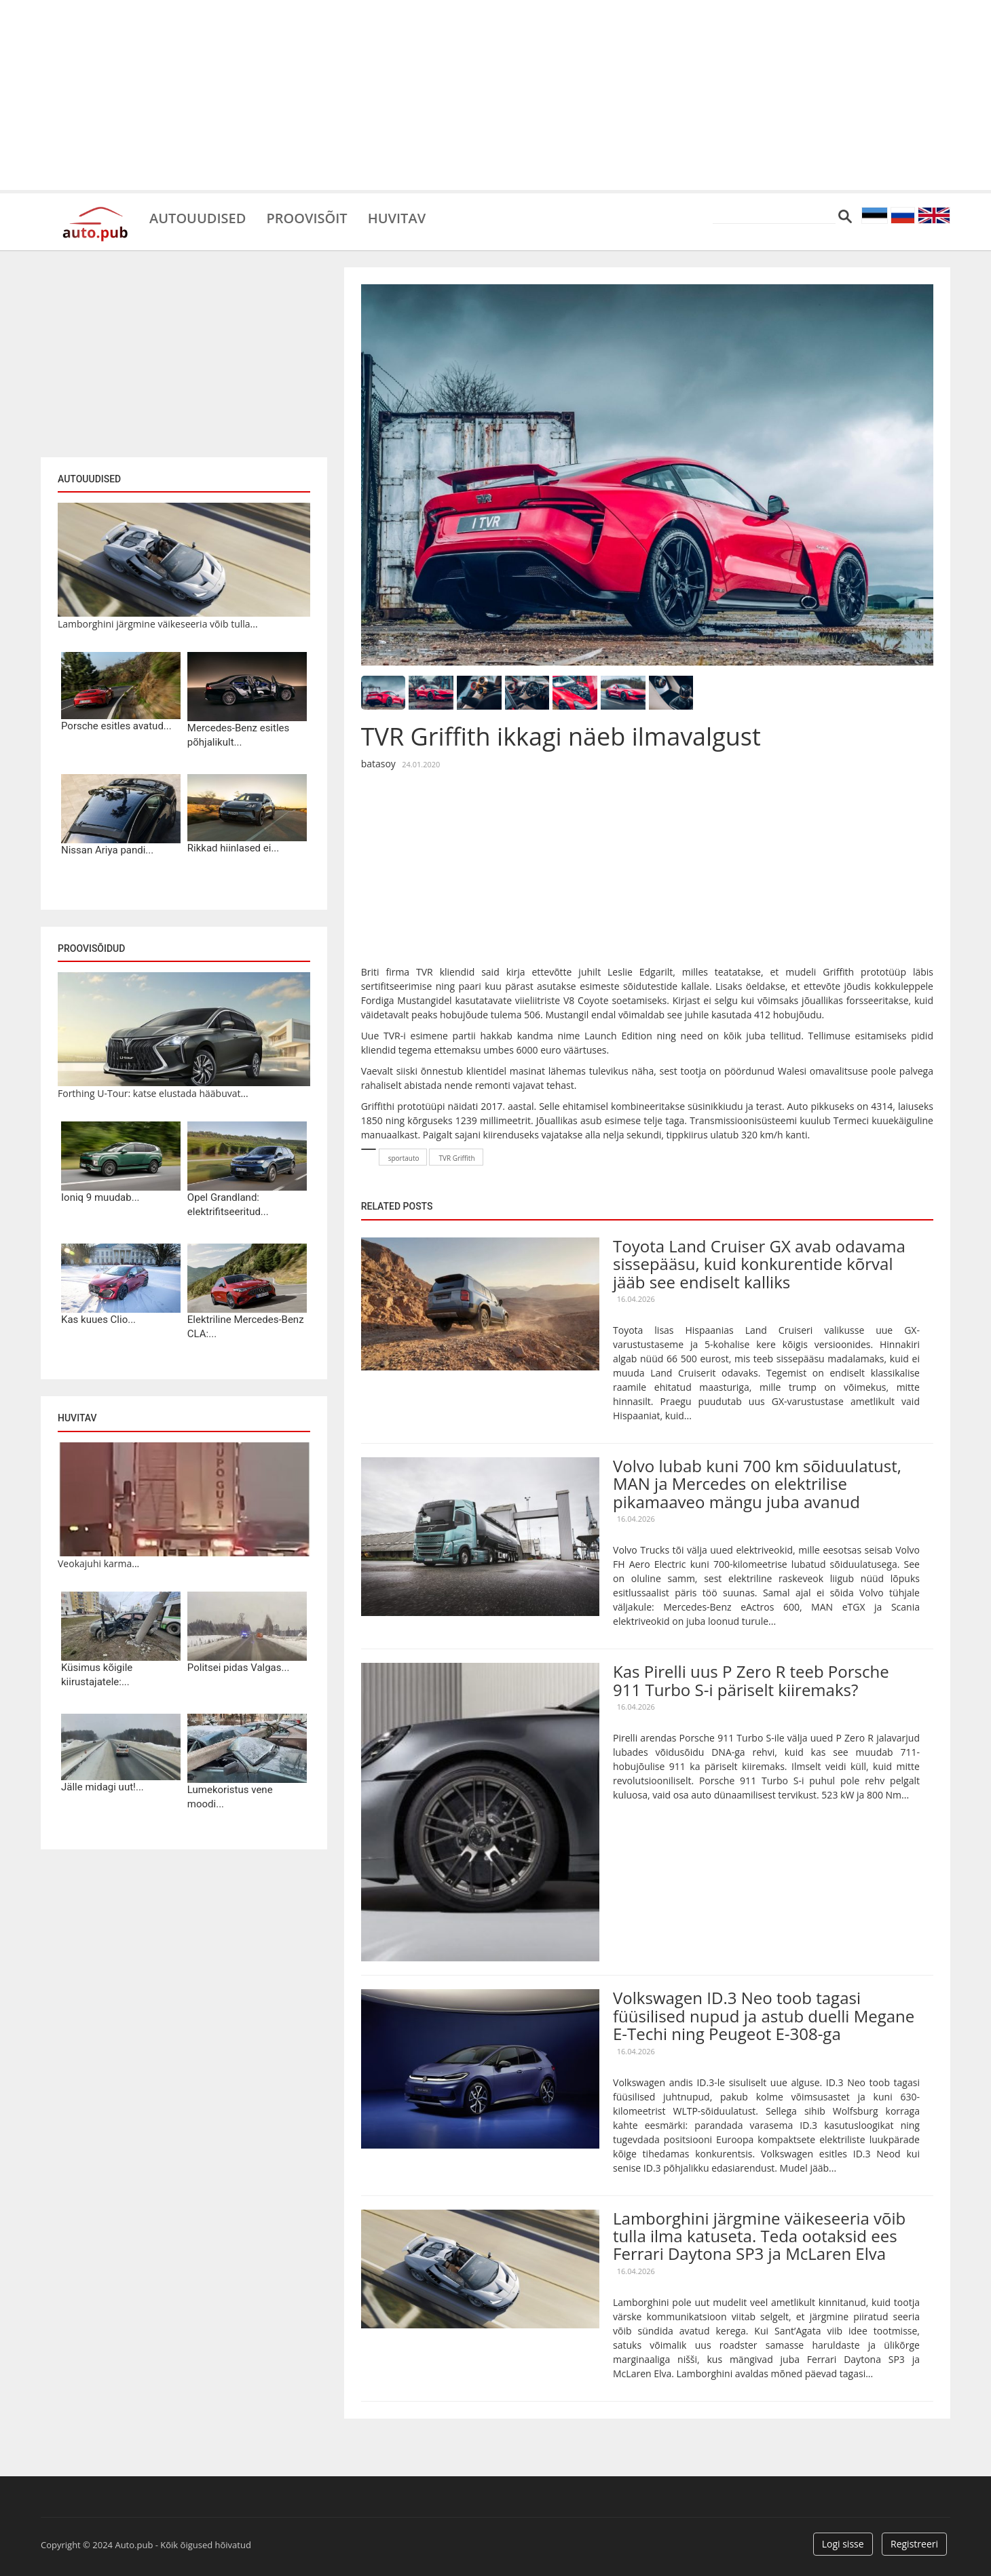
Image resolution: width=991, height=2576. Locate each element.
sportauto (403, 1158)
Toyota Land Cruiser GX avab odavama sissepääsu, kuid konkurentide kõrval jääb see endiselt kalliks (759, 1264)
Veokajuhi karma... (98, 1563)
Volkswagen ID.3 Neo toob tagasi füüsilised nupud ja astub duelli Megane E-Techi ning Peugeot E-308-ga (763, 2015)
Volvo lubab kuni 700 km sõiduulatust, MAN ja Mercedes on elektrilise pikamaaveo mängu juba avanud (757, 1484)
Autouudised (197, 217)
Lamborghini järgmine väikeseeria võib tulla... (158, 623)
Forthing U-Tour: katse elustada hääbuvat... (153, 1093)
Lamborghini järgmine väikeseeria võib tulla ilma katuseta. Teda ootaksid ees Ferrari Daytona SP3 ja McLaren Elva (759, 2236)
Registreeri (914, 2543)
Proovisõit (306, 217)
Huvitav (397, 217)
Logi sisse (843, 2543)
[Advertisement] (495, 95)
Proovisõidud (91, 948)
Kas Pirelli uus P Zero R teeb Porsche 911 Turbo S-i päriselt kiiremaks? (751, 1680)
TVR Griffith (456, 1158)
